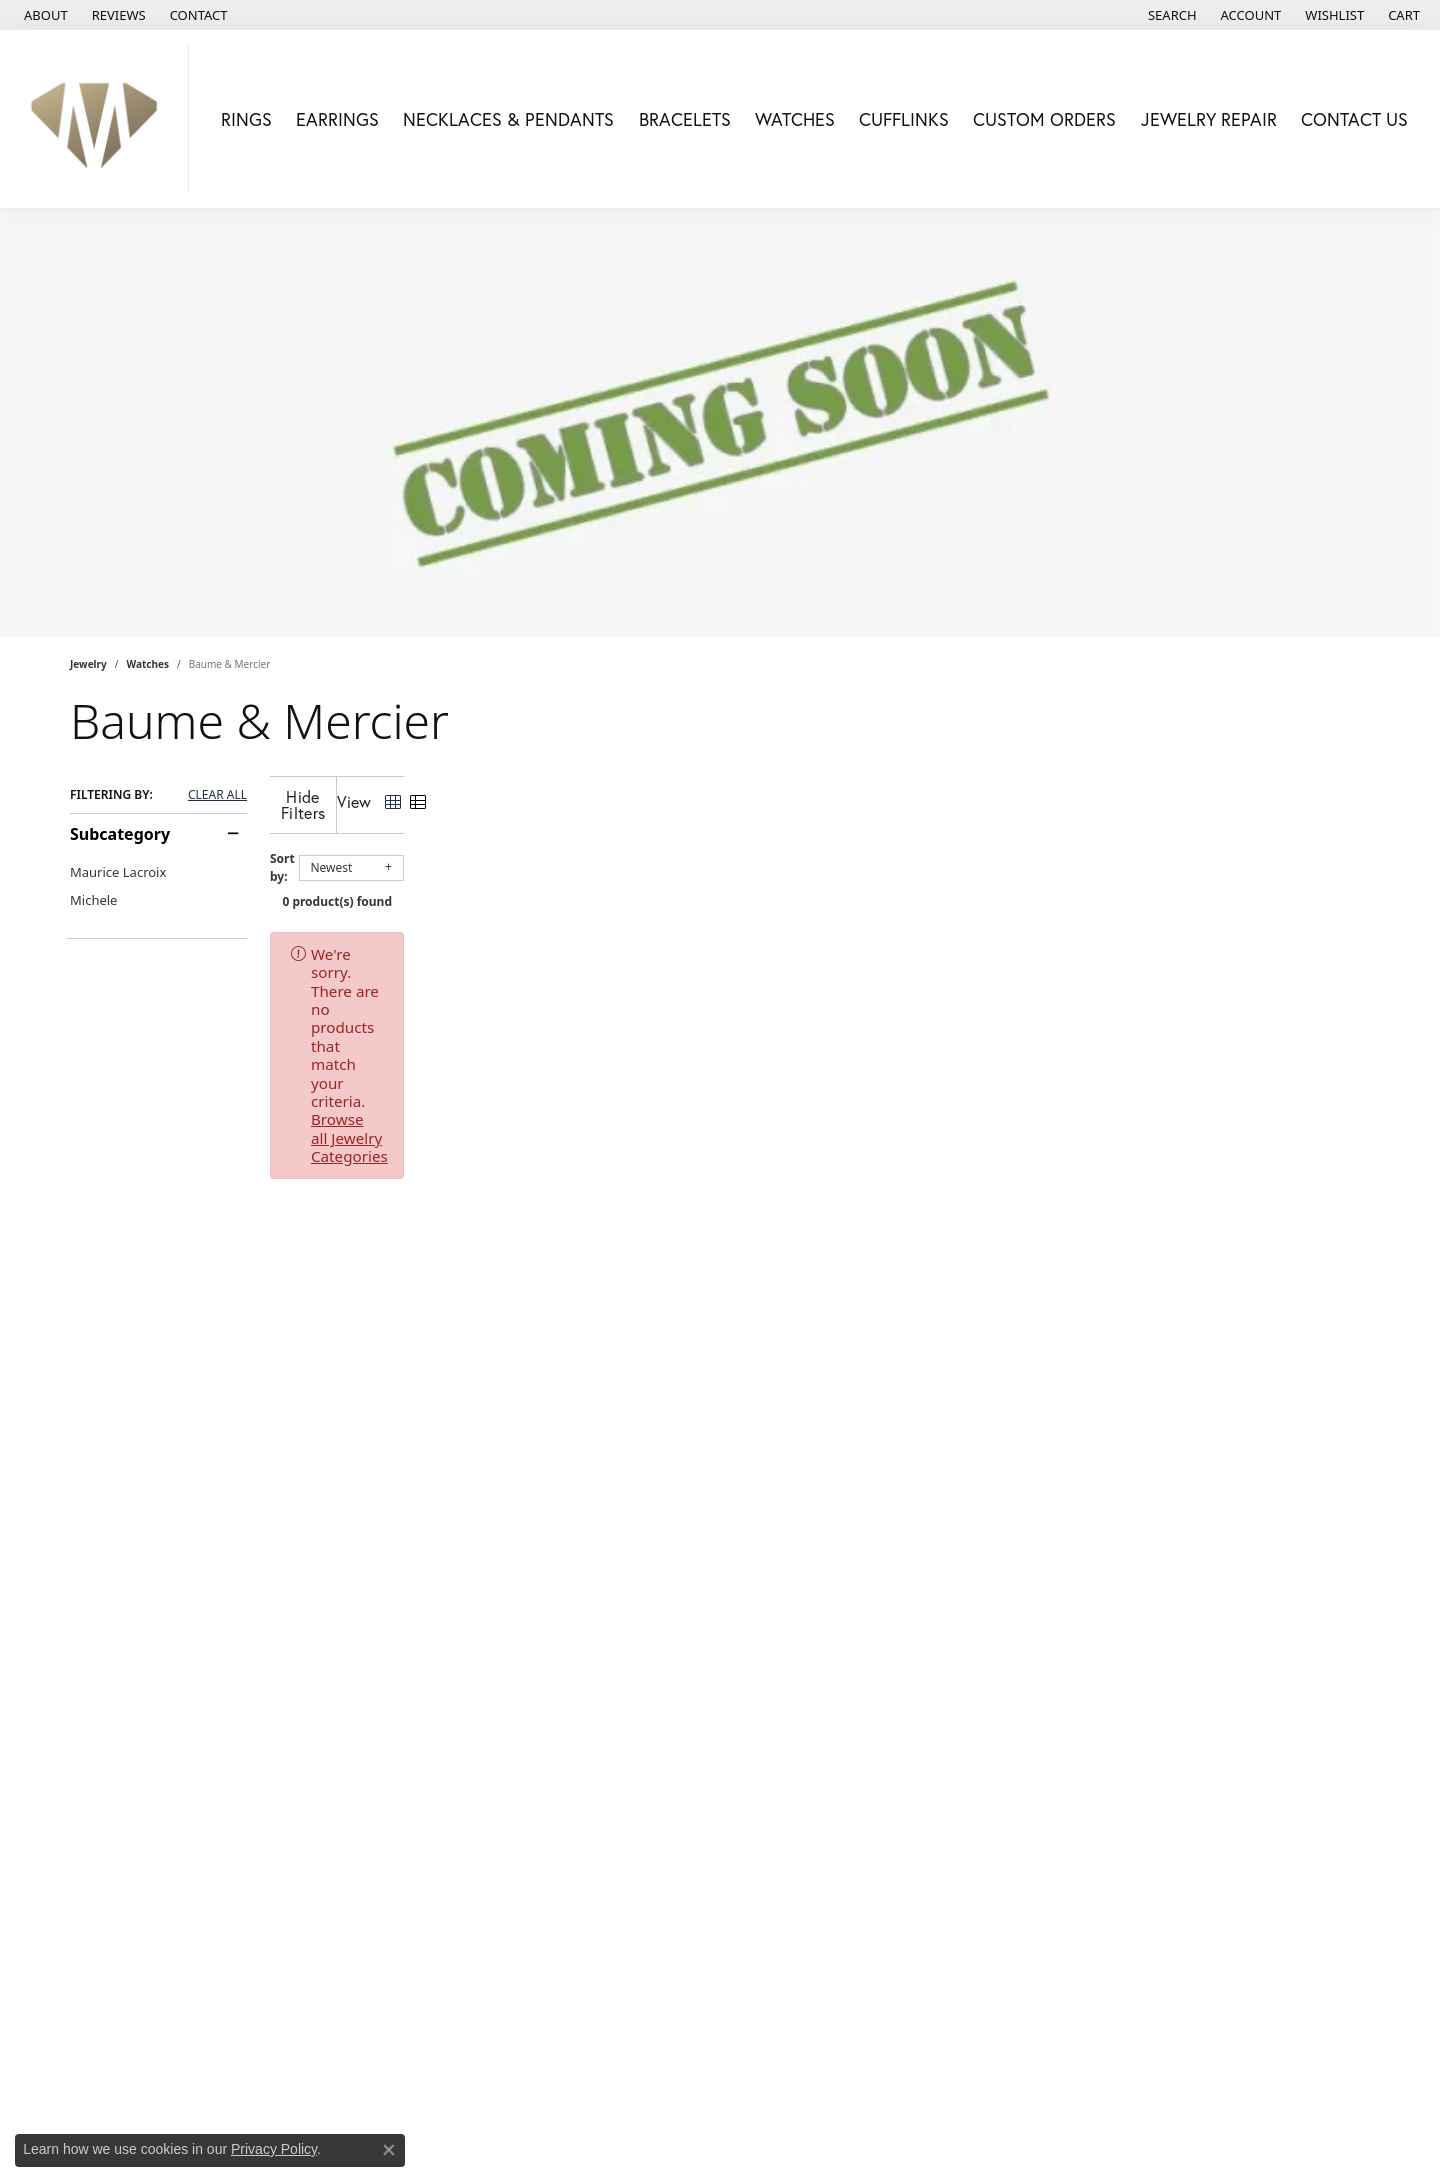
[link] (44, 15)
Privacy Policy (274, 2149)
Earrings (337, 119)
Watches (795, 119)
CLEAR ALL (217, 795)
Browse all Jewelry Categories (841, 938)
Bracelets (685, 119)
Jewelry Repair (1209, 119)
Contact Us (1354, 119)
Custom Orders (1044, 119)
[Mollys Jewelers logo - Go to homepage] (99, 119)
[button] (1170, 15)
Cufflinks (904, 119)
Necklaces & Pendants (508, 119)
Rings (246, 119)
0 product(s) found (820, 885)
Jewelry (88, 664)
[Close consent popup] (389, 2150)
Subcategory (120, 834)
